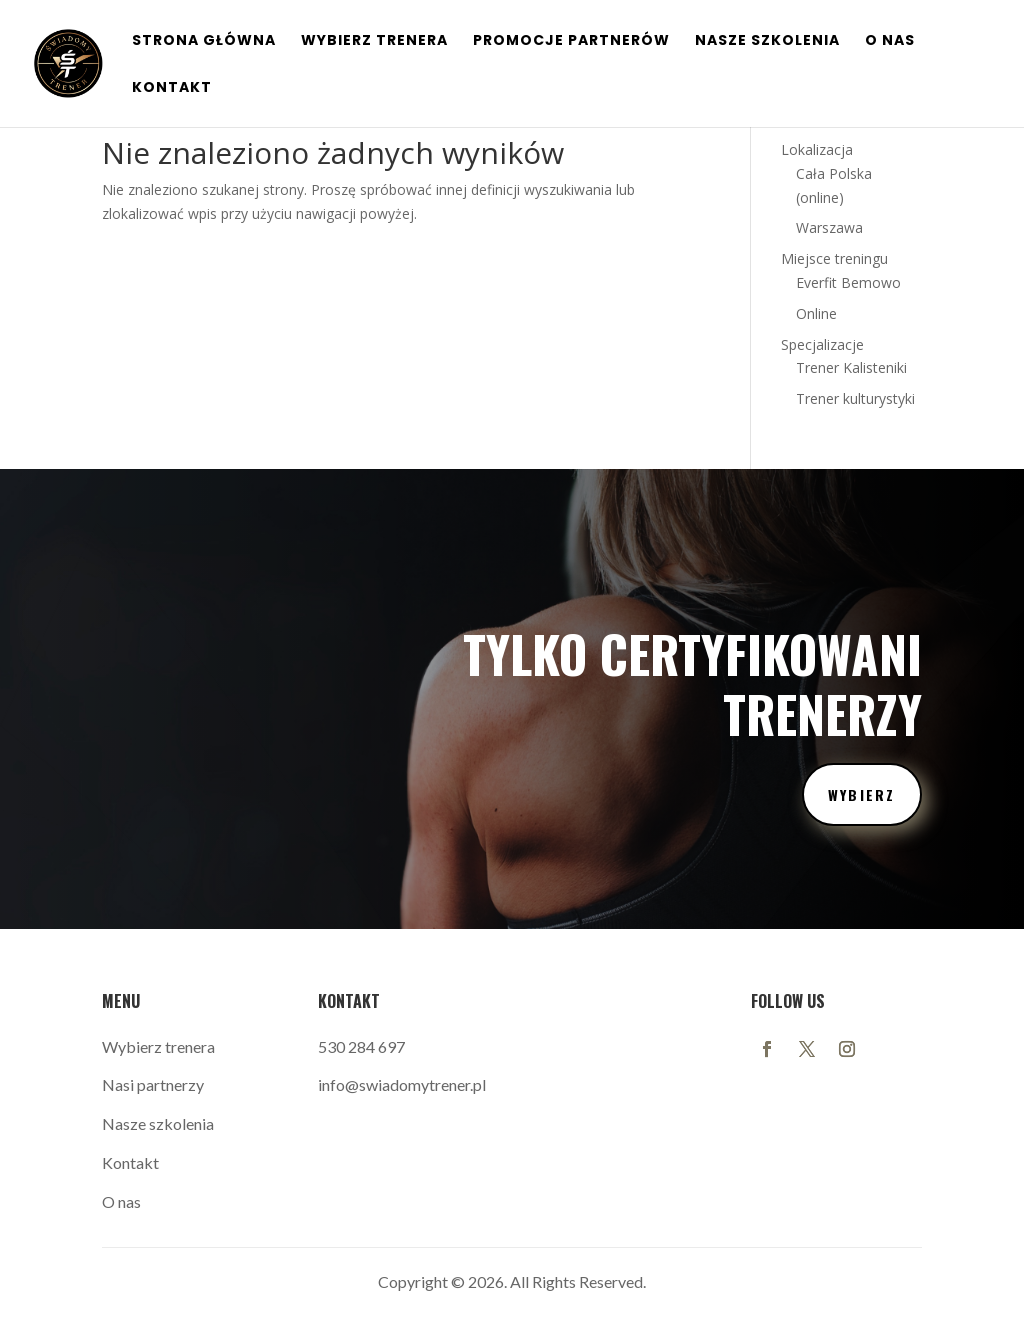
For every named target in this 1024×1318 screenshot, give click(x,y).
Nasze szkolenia (767, 41)
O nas (890, 41)
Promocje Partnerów (571, 41)
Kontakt (172, 88)
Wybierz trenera (158, 1046)
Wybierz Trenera (374, 41)
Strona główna (204, 41)
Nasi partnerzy (153, 1084)
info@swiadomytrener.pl (402, 1084)
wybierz (862, 794)
